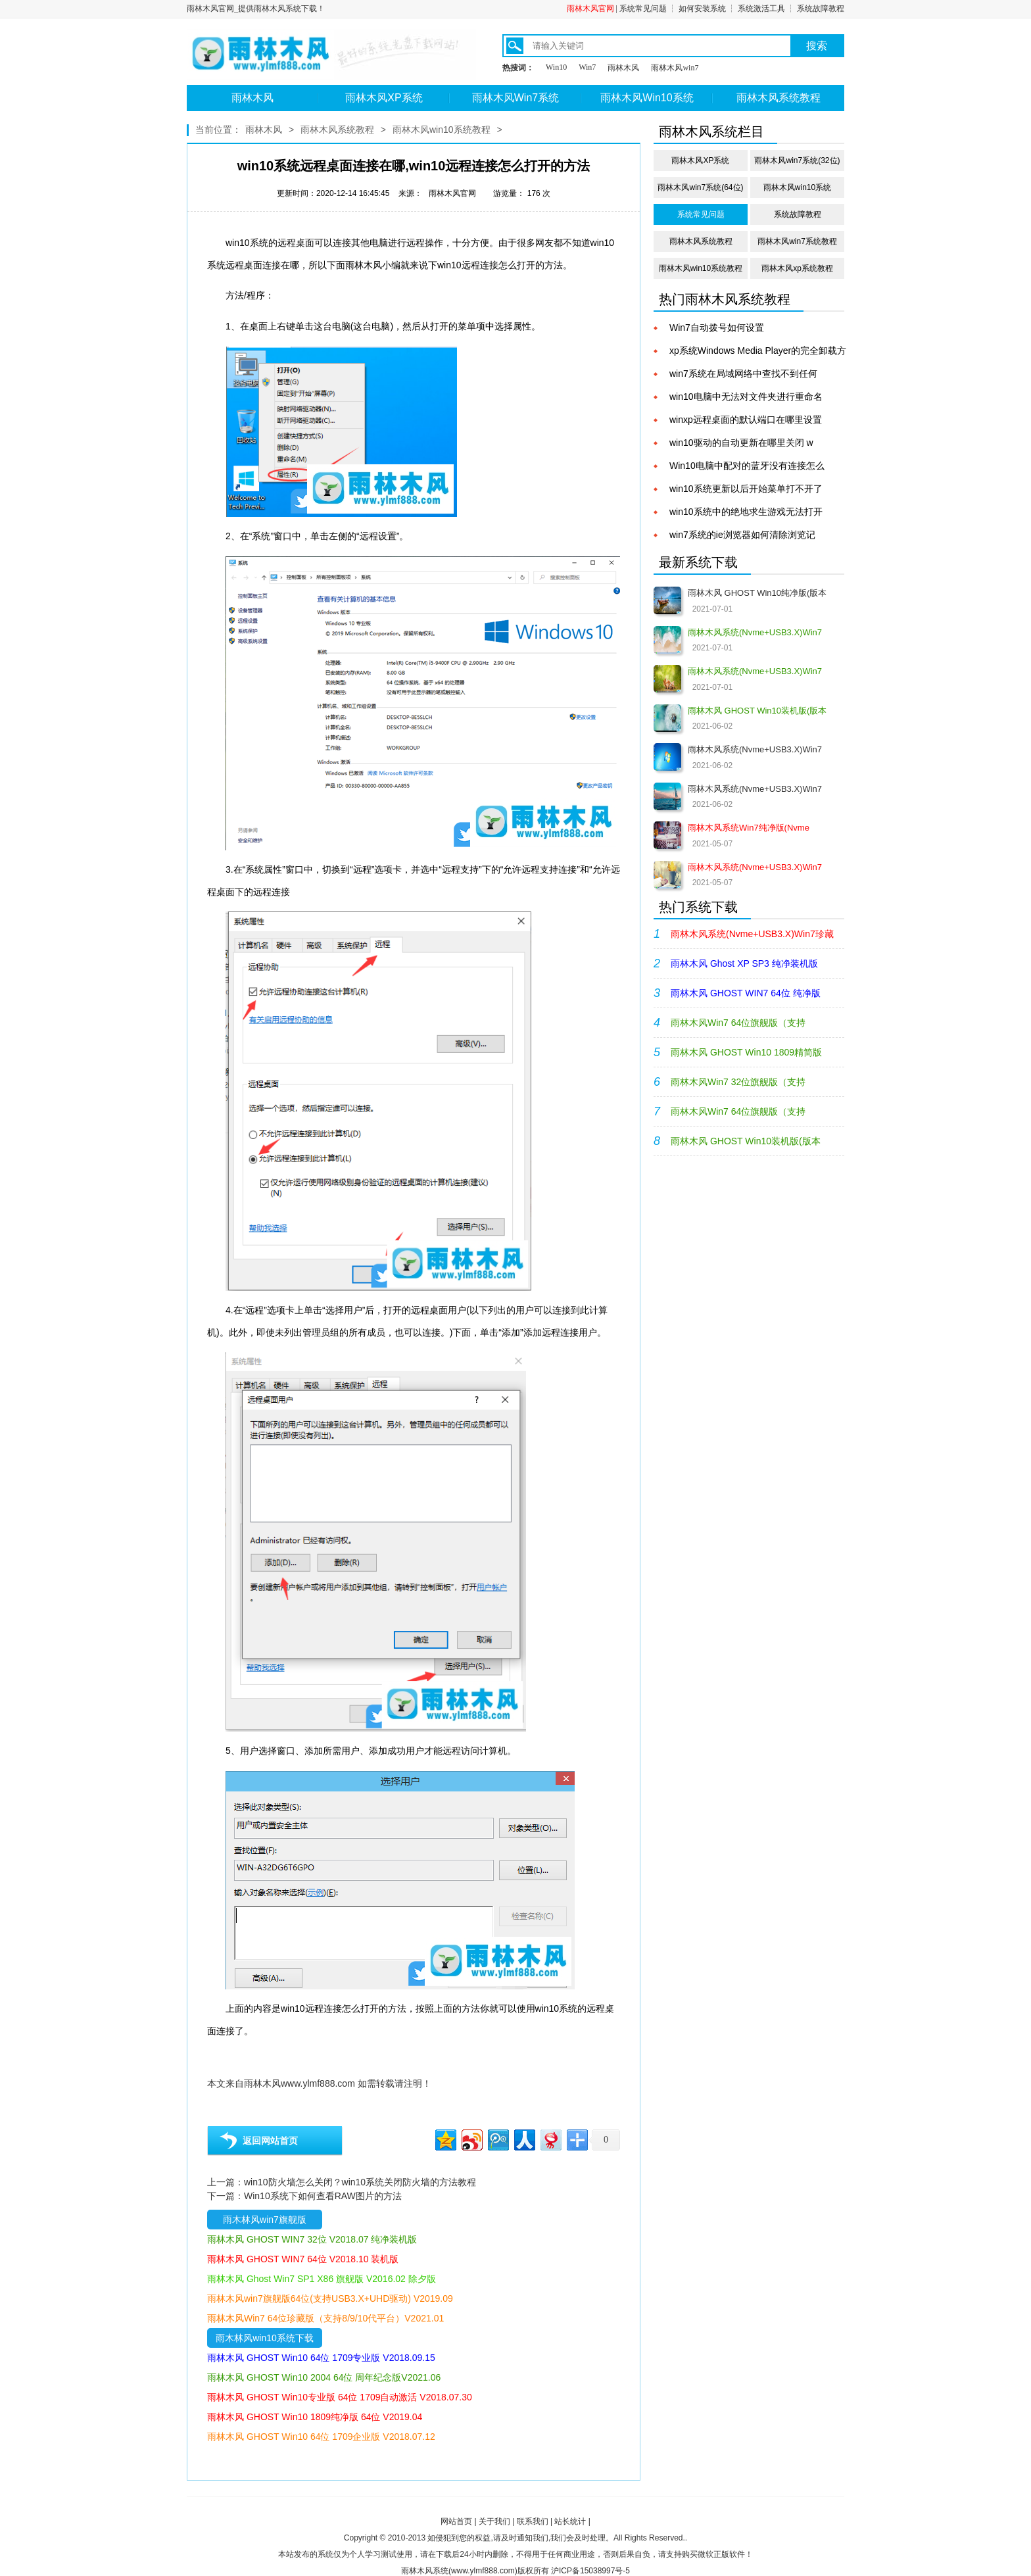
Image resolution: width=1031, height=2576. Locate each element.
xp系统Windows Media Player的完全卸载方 (757, 350)
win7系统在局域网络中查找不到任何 (743, 373)
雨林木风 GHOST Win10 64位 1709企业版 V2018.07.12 (321, 2436)
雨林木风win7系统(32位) (797, 160)
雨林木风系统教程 (778, 97)
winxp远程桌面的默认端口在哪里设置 (745, 419)
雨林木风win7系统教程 (797, 241)
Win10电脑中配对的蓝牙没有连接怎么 (747, 465)
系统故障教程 (820, 8)
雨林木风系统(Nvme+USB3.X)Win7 (755, 749)
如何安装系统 (702, 8)
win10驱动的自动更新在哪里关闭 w (741, 442)
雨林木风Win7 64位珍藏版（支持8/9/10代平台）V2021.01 (325, 2318)
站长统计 (570, 2521)
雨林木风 (623, 67)
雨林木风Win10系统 (646, 97)
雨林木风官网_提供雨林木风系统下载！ (256, 8)
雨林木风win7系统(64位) (700, 187)
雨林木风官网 (590, 8)
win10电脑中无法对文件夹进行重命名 (746, 396)
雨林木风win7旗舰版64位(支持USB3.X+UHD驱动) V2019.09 (330, 2298)
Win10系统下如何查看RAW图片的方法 (323, 2196)
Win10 (556, 67)
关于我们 (494, 2521)
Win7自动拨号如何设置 (716, 327)
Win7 (587, 67)
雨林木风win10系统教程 (442, 129)
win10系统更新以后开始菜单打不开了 (746, 488)
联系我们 (532, 2521)
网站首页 (456, 2521)
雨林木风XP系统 (383, 97)
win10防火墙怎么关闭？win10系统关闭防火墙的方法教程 (360, 2182)
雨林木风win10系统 (797, 187)
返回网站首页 (270, 2140)
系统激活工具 (761, 8)
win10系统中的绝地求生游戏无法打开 (746, 511)
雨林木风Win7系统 (515, 97)
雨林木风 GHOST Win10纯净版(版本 (757, 593)
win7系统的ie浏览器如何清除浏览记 (742, 534)
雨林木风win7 (674, 67)
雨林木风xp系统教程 (797, 268)
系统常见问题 (643, 8)
